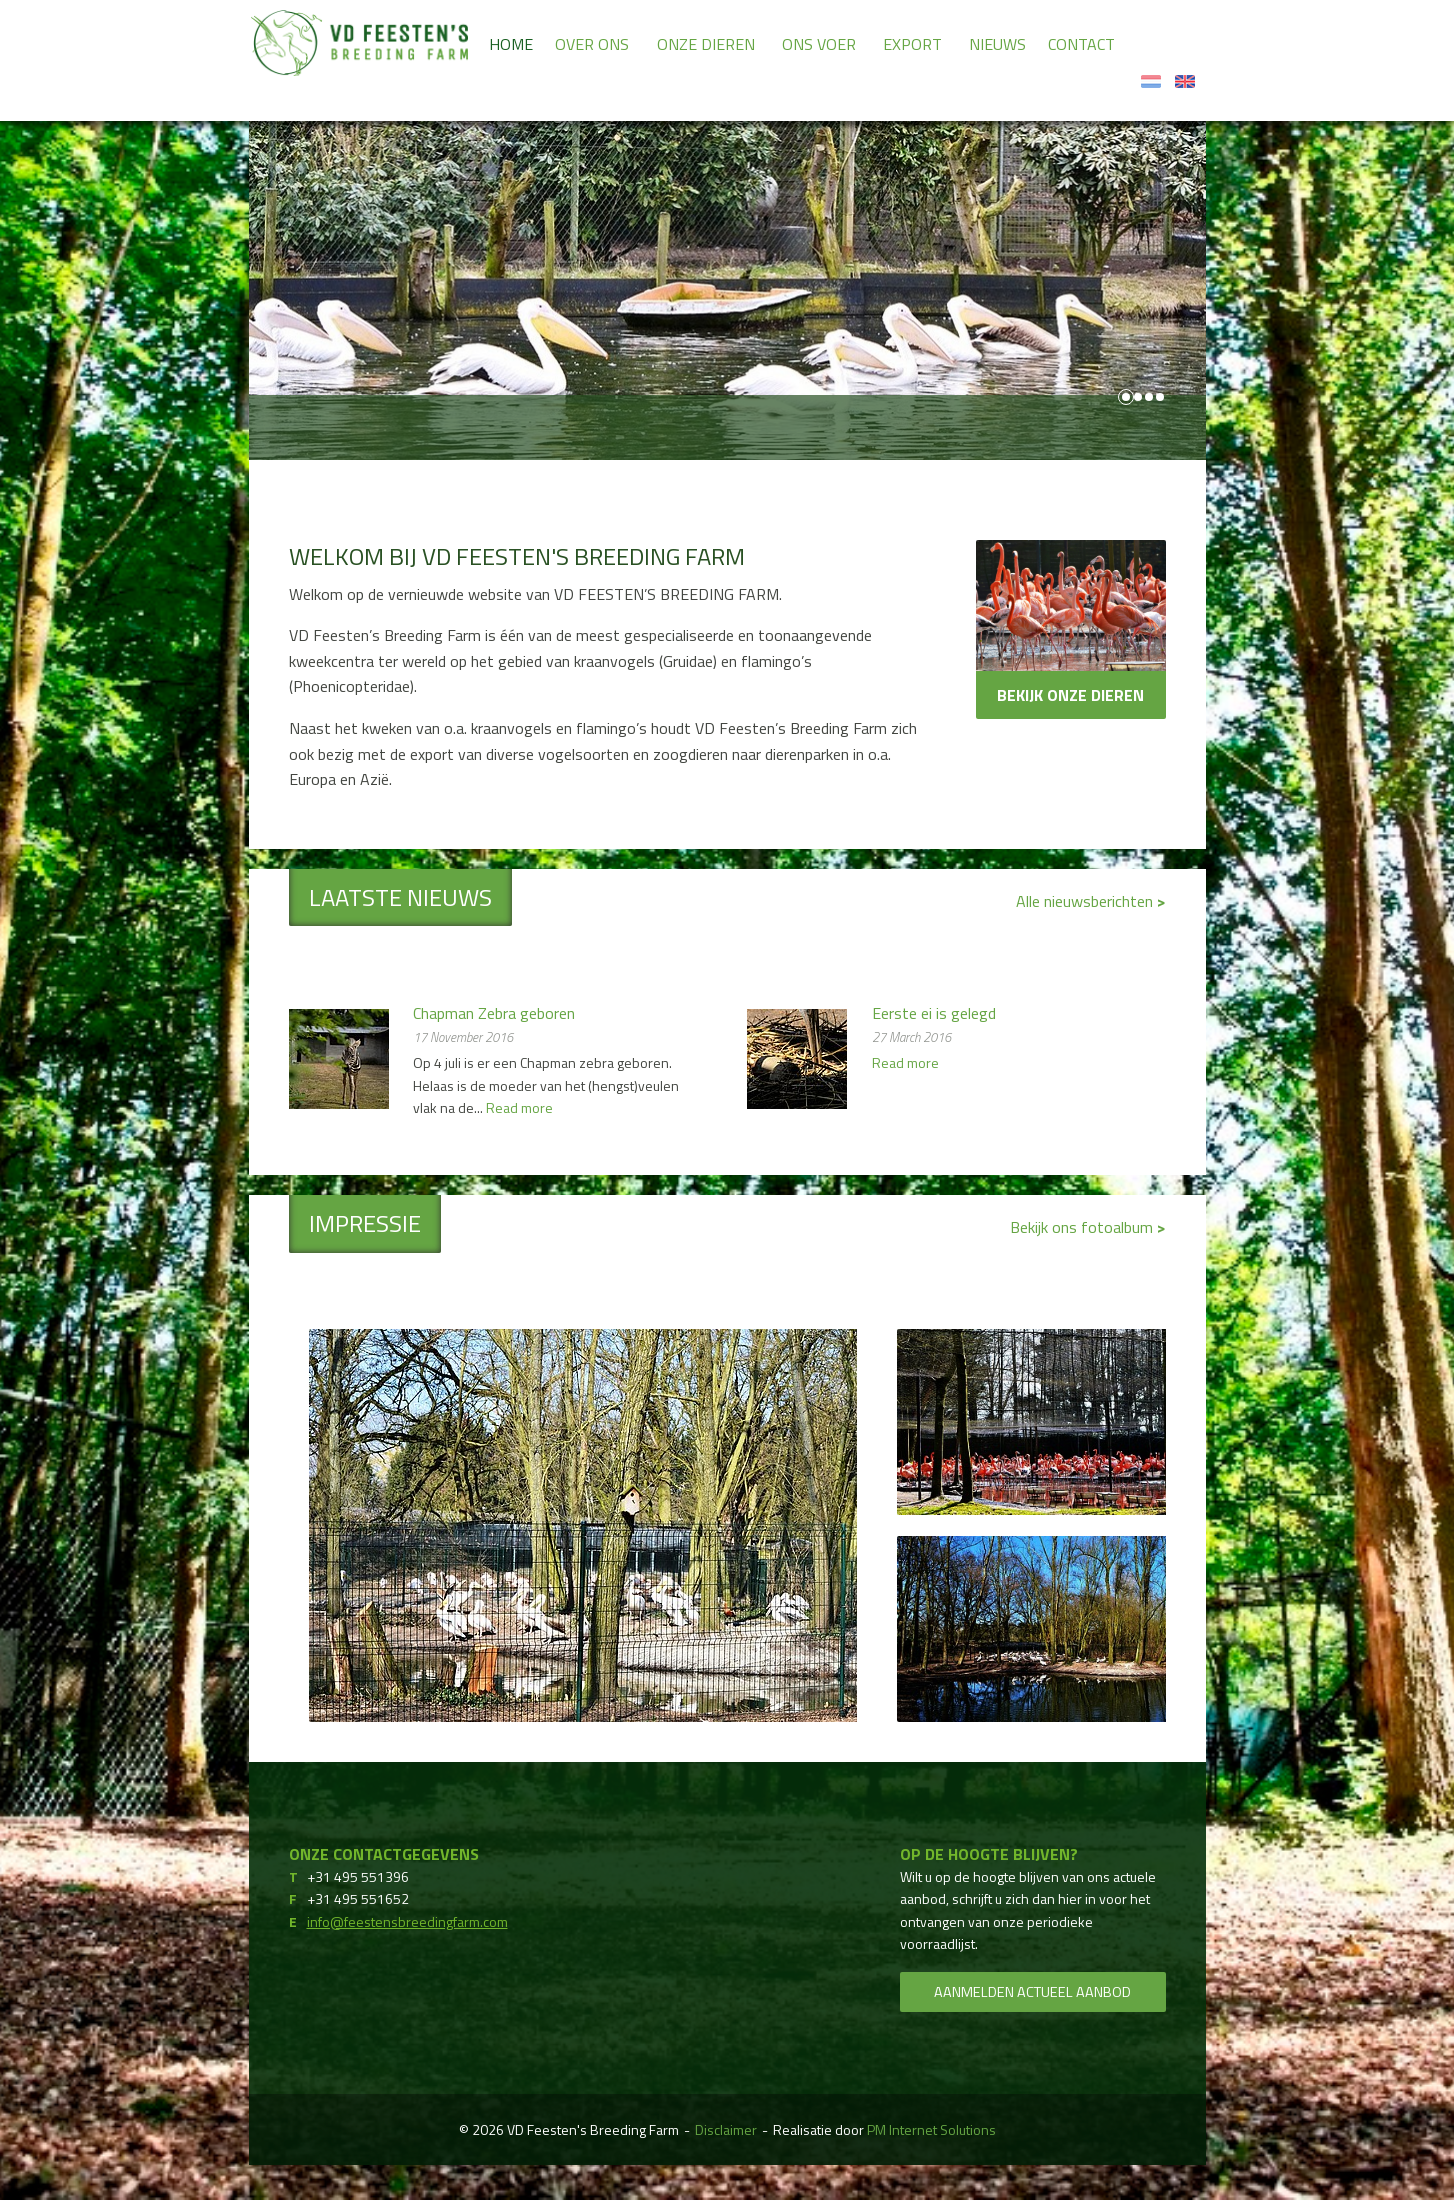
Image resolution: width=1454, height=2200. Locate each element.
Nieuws (997, 44)
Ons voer (819, 44)
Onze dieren (706, 44)
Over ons (592, 44)
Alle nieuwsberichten (1086, 901)
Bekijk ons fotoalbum (1083, 1227)
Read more (519, 1107)
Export (912, 44)
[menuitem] (511, 43)
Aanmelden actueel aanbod (1032, 1992)
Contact (1081, 44)
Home (511, 44)
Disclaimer (726, 2129)
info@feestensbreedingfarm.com (407, 1921)
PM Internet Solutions (931, 2129)
